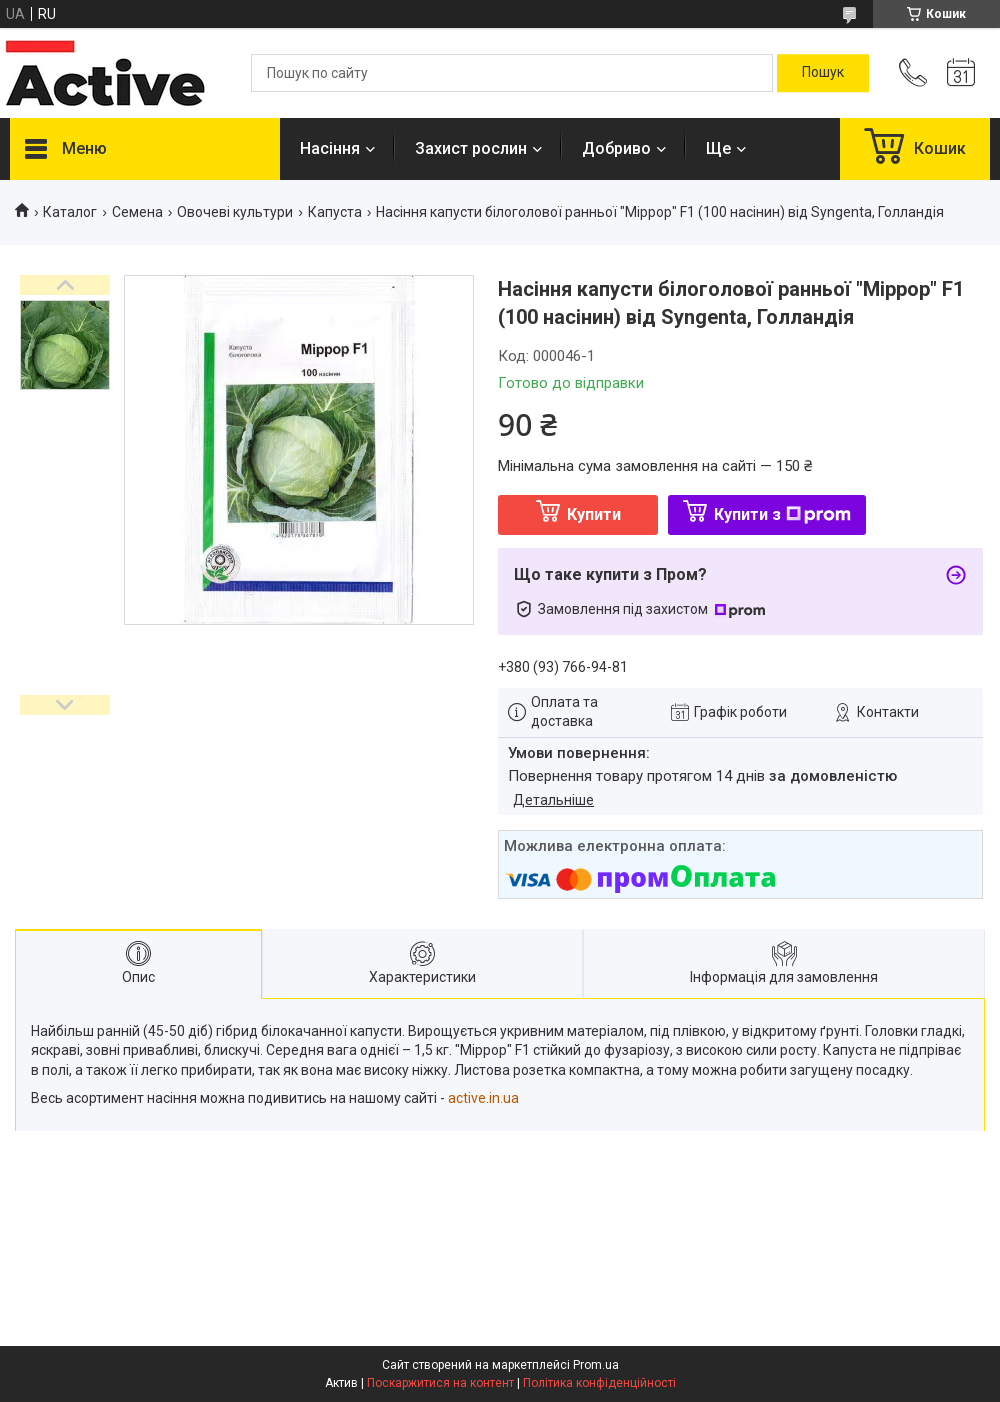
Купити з (782, 514)
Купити (594, 514)
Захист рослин (471, 148)
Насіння (330, 148)
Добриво (616, 148)
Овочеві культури (235, 212)
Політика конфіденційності (599, 1383)
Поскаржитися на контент (440, 1383)
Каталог (70, 212)
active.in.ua (483, 1098)
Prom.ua (596, 1365)
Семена (137, 212)
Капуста (335, 212)
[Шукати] (823, 73)
